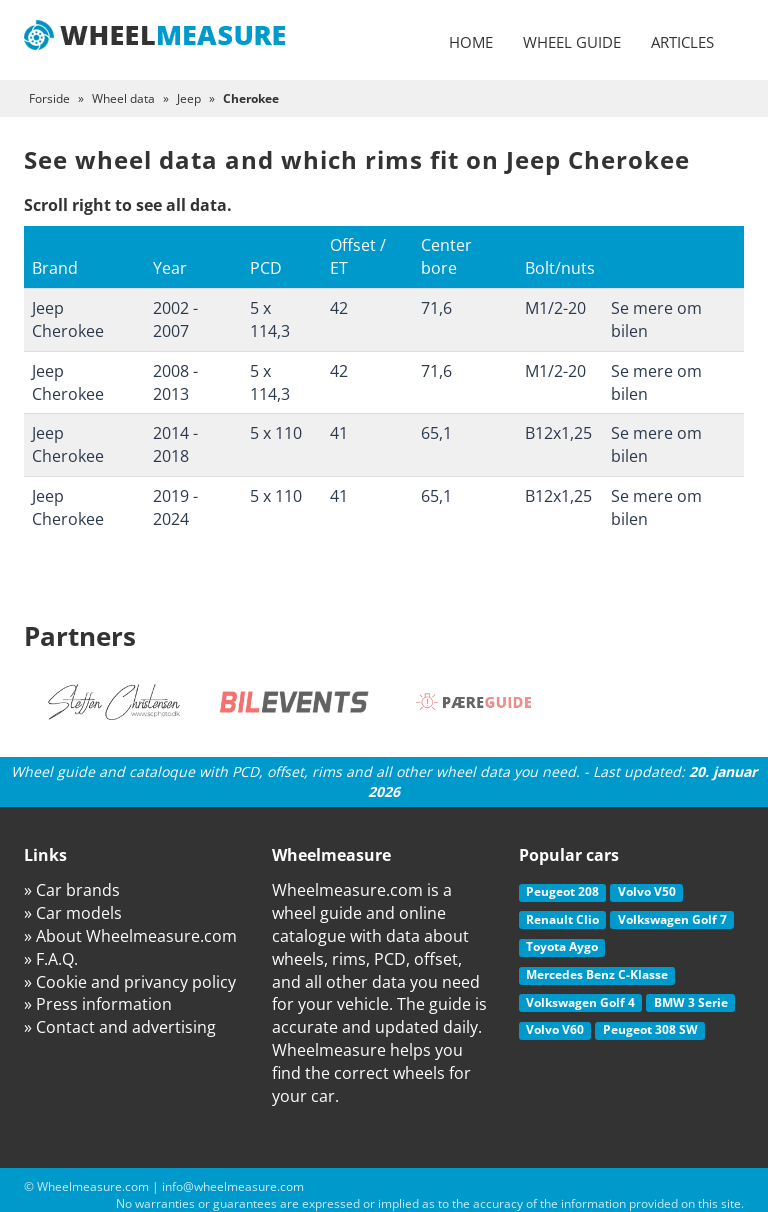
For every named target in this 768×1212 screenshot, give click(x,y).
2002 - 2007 (175, 319)
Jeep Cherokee (68, 319)
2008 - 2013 (175, 382)
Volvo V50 (647, 891)
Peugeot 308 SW (650, 1029)
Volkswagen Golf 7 (672, 919)
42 (339, 308)
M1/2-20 (555, 308)
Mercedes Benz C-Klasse (597, 974)
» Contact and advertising (120, 1027)
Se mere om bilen (656, 319)
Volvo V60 (555, 1029)
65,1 (436, 433)
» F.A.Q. (51, 959)
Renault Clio (562, 919)
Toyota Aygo (562, 946)
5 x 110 (276, 433)
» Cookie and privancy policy (130, 982)
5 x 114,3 (270, 319)
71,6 (436, 308)
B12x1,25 (558, 433)
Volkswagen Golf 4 (580, 1002)
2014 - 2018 (175, 444)
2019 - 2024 (175, 507)
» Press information (98, 1004)
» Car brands (72, 890)
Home (471, 42)
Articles (682, 42)
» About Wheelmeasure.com (130, 936)
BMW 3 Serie (691, 1002)
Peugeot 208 (562, 891)
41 (339, 433)
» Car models (73, 913)
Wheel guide (572, 42)
